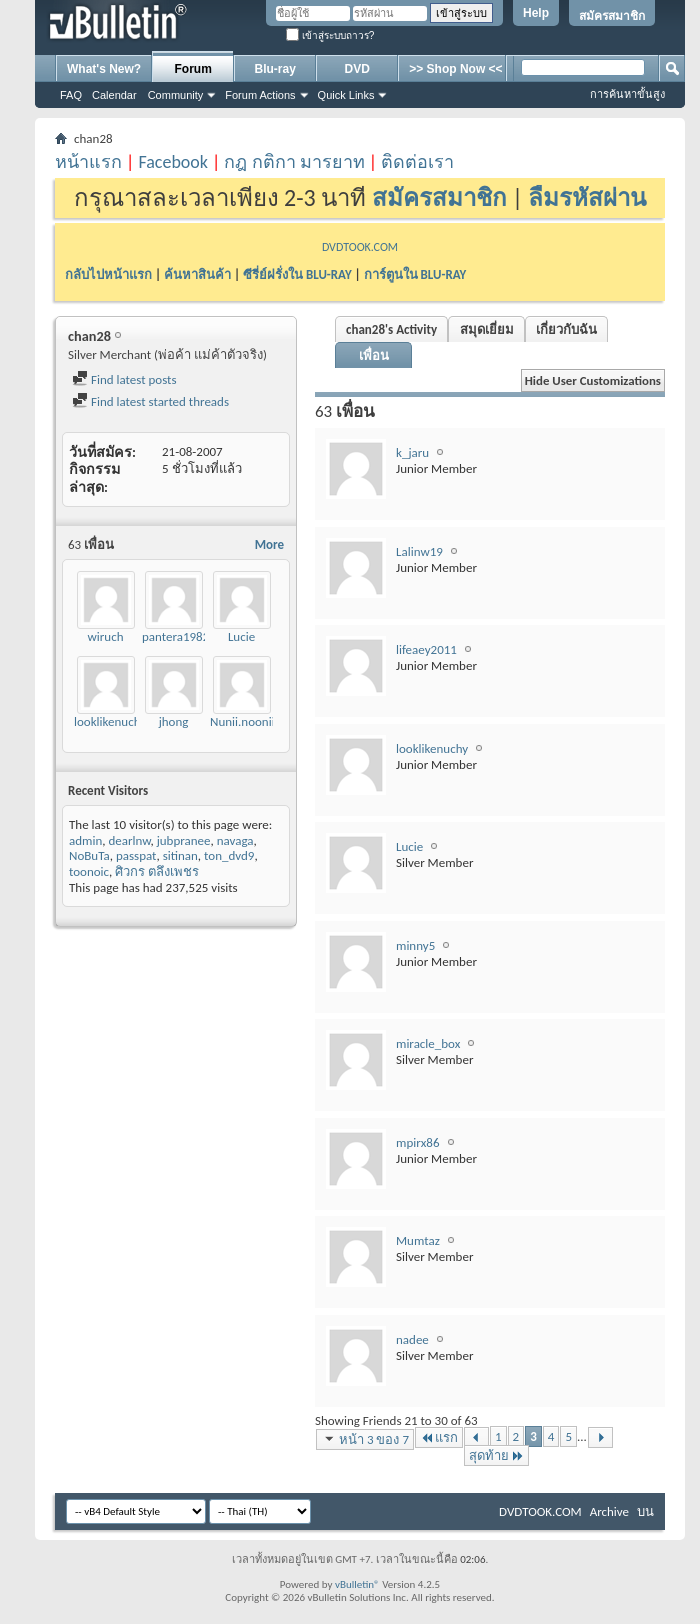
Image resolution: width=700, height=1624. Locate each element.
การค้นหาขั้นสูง (627, 94)
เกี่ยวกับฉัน (566, 329)
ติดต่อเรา (417, 162)
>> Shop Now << (455, 69)
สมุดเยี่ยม (487, 329)
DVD (357, 69)
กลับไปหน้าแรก (108, 274)
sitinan (180, 855)
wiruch (106, 636)
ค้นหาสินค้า (197, 274)
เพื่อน (374, 355)
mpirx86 (418, 1142)
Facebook (173, 162)
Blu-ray (275, 69)
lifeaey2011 (426, 649)
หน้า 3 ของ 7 (365, 1439)
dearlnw (129, 840)
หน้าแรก (88, 162)
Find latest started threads (150, 401)
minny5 (415, 945)
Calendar (114, 95)
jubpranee (184, 840)
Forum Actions (260, 95)
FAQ (71, 95)
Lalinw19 (419, 551)
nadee (412, 1339)
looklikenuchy (110, 721)
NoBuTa (89, 855)
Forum (193, 69)
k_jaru (412, 452)
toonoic (89, 871)
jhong (174, 721)
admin (85, 840)
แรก (439, 1437)
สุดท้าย (496, 1455)
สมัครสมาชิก (612, 16)
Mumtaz (418, 1240)
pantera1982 (175, 636)
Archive (609, 1511)
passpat (136, 855)
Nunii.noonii (242, 721)
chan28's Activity (391, 329)
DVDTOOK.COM (360, 247)
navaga (235, 840)
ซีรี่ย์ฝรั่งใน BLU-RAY (297, 274)
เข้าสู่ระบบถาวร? (330, 35)
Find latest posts (124, 379)
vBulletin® (357, 1584)
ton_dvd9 (229, 855)
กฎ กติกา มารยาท (294, 162)
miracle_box (428, 1043)
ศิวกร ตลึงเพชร (157, 871)
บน (645, 1511)
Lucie (241, 636)
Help (536, 13)
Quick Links (346, 95)
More (269, 544)
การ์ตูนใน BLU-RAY (415, 274)
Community (176, 95)
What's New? (104, 69)
